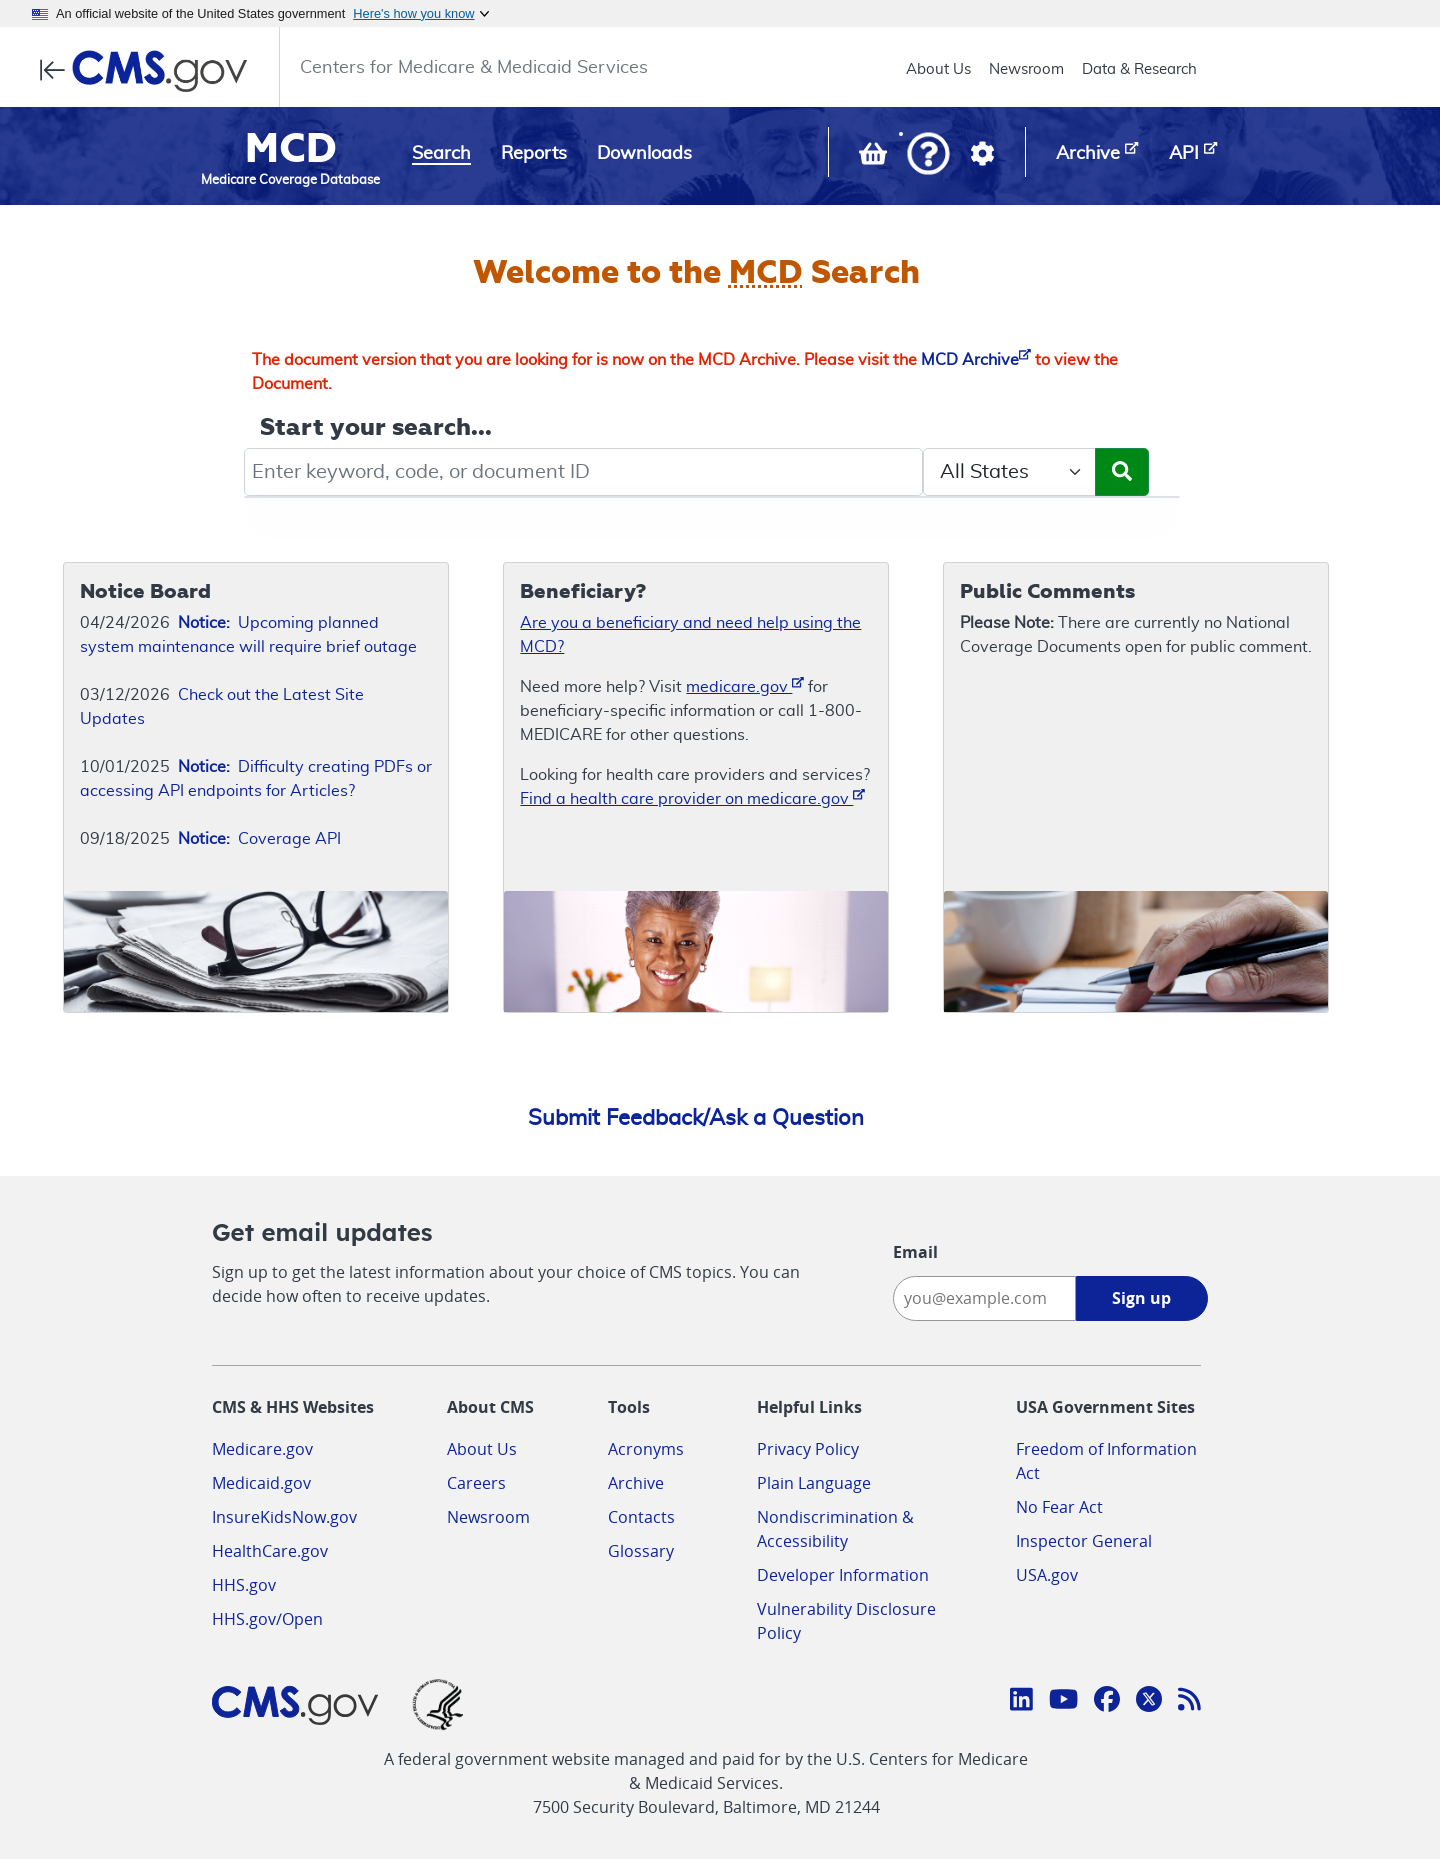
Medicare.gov (262, 1449)
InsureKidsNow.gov (284, 1517)
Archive (636, 1483)
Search (441, 154)
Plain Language (814, 1483)
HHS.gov (244, 1585)
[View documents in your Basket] (875, 158)
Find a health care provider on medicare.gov (692, 797)
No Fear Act (1059, 1507)
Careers (476, 1483)
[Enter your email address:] (984, 1298)
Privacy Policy (808, 1449)
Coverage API (259, 839)
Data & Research (1139, 69)
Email (915, 1252)
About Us (938, 69)
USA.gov (1047, 1575)
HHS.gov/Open (267, 1619)
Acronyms (646, 1449)
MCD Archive (976, 360)
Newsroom (1026, 69)
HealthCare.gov (270, 1551)
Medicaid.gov (261, 1483)
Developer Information (843, 1575)
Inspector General (1084, 1541)
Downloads (644, 154)
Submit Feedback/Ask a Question (696, 1118)
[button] (928, 155)
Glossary (641, 1551)
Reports (534, 154)
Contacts (641, 1517)
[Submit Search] (1122, 472)
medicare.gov (745, 685)
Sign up (1141, 1298)
